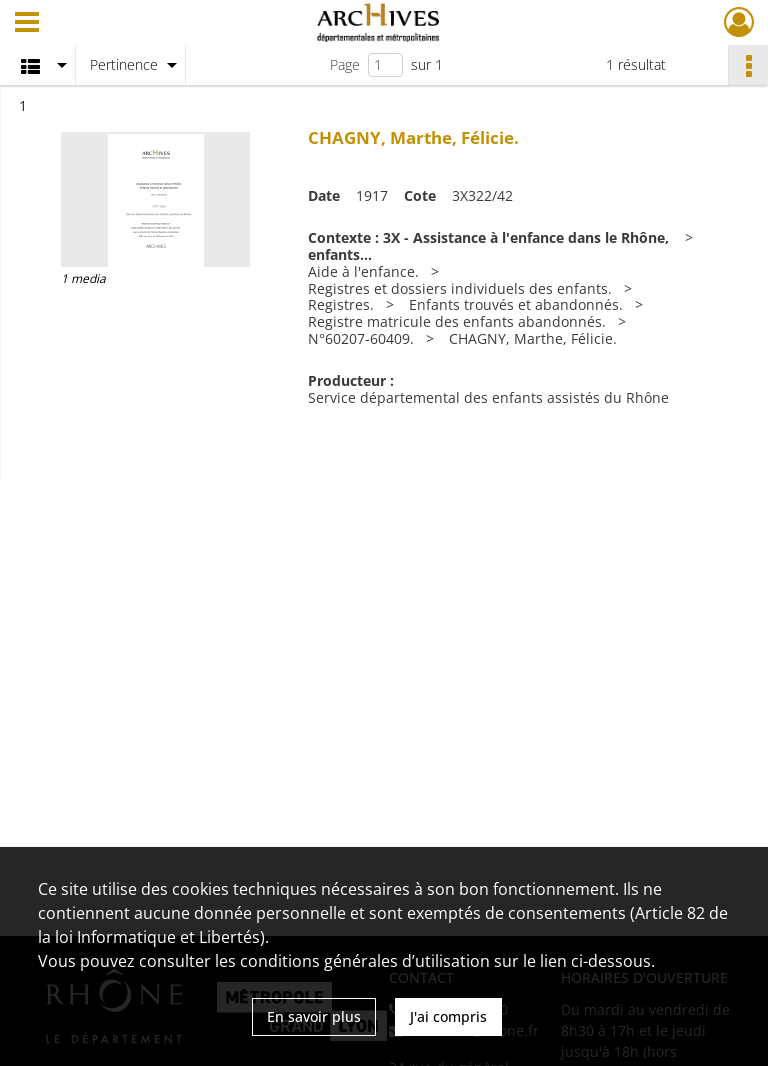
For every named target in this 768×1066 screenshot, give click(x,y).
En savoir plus (314, 1016)
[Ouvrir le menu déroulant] (27, 24)
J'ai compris (448, 1016)
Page (345, 64)
